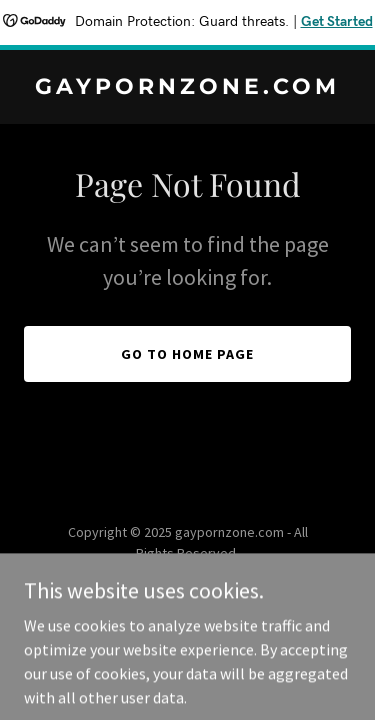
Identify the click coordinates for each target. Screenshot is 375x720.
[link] (187, 88)
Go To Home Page (187, 354)
